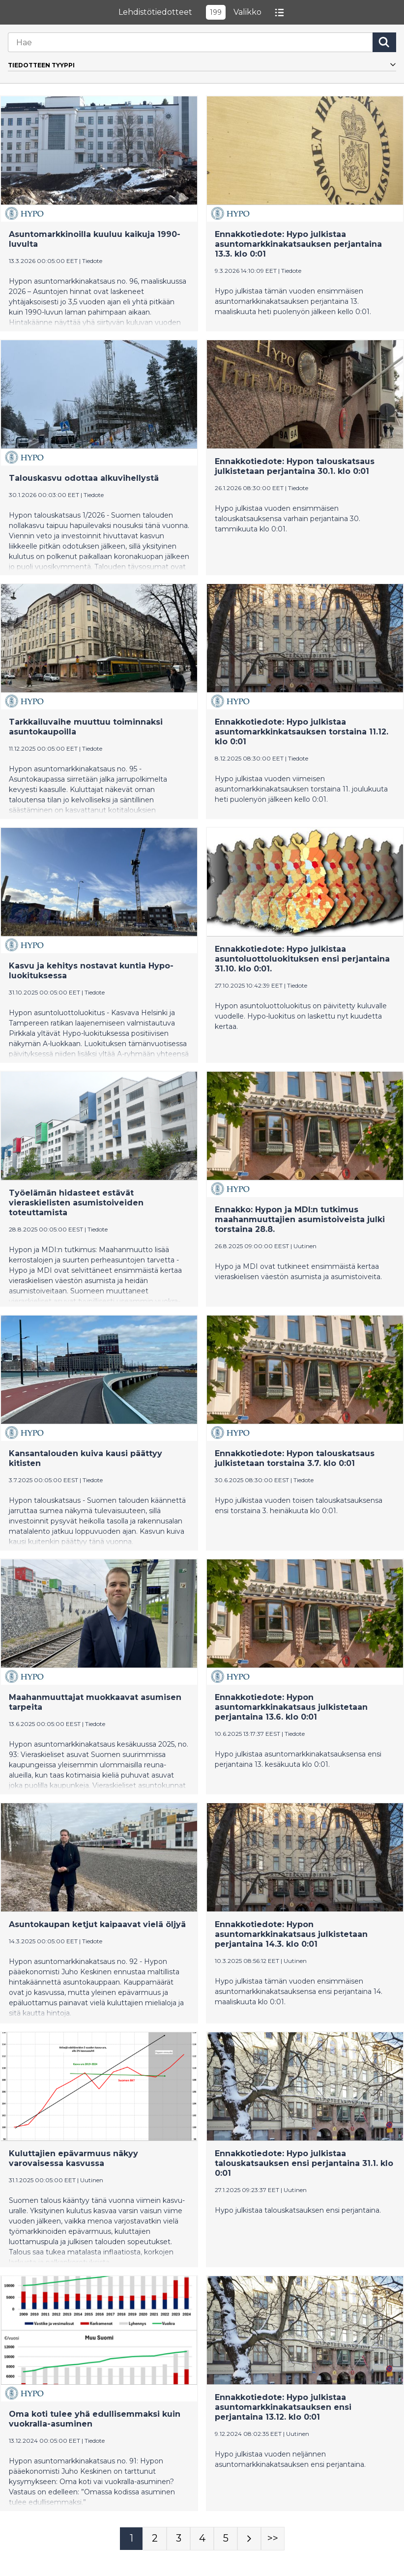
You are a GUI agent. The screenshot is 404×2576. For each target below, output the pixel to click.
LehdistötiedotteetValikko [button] (202, 12)
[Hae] (190, 42)
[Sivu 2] (155, 2538)
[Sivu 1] (131, 2538)
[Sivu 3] (178, 2538)
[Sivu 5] (225, 2538)
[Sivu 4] (202, 2538)
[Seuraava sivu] (249, 2538)
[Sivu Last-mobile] (273, 2538)
